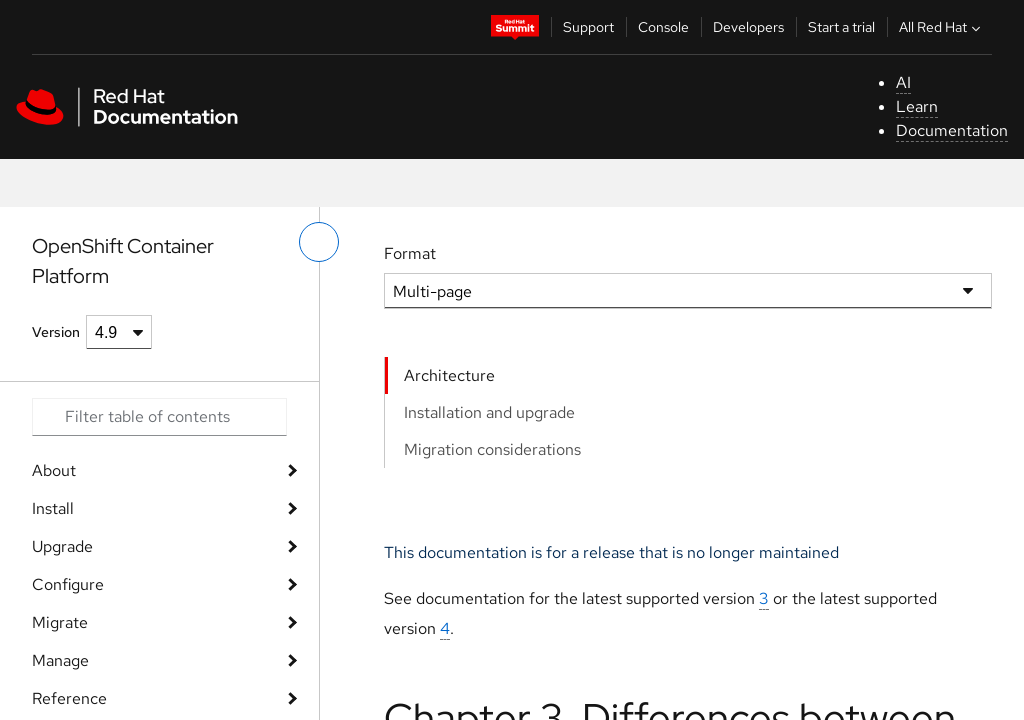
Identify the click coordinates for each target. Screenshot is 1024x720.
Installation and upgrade (489, 412)
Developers (748, 27)
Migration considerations (492, 449)
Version (56, 332)
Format (410, 253)
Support (588, 27)
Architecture (449, 375)
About (54, 470)
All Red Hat (942, 27)
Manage (60, 660)
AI (903, 82)
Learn (917, 106)
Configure (68, 584)
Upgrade (62, 546)
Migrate (60, 622)
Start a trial (841, 27)
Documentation (952, 130)
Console (663, 27)
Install (53, 508)
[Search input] (159, 417)
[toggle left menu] (319, 242)
